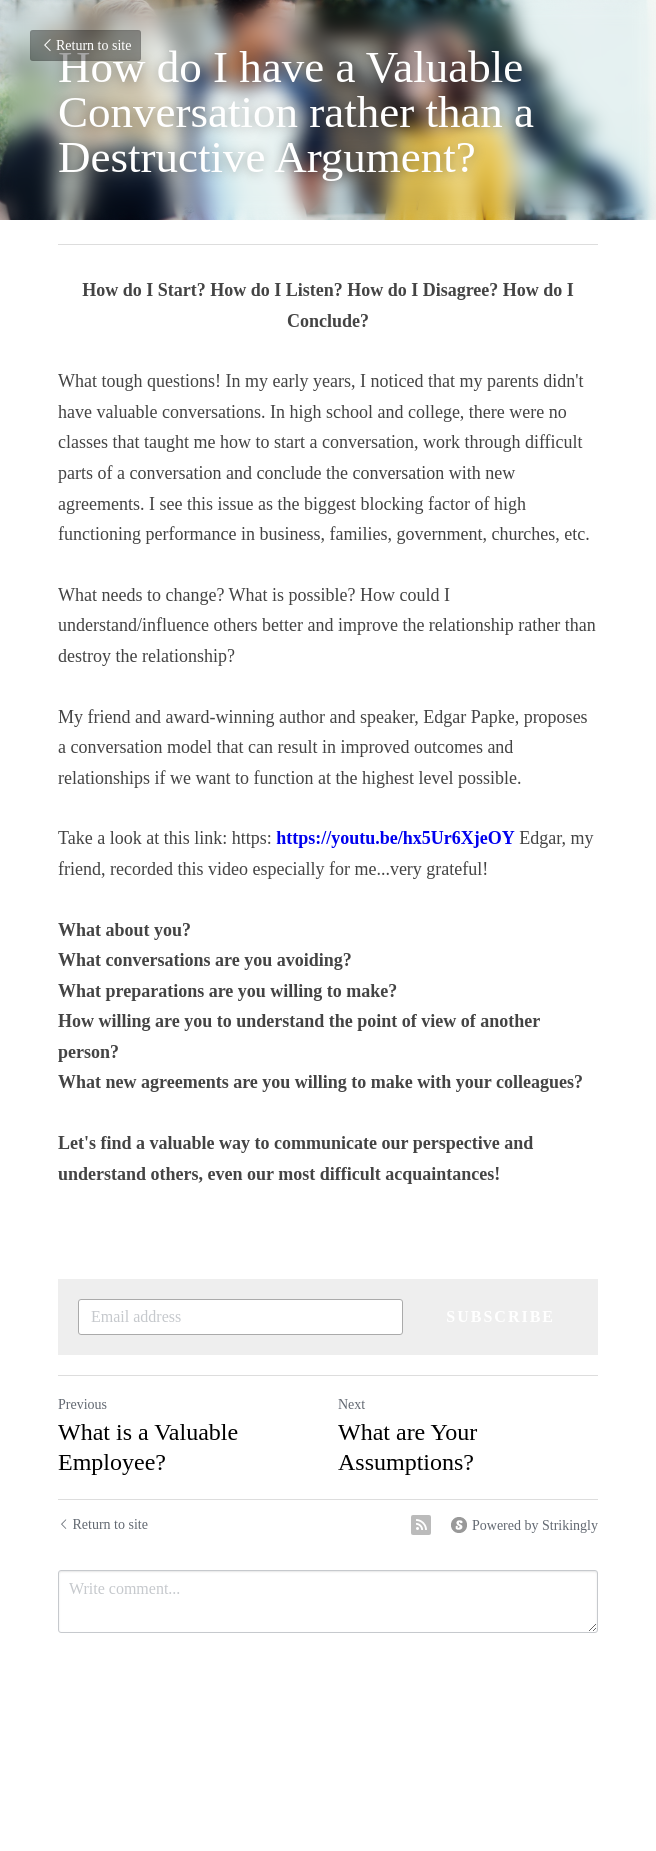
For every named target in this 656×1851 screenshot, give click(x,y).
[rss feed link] (421, 1525)
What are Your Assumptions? (407, 1447)
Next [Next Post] (351, 1404)
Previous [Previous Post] (82, 1404)
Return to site (85, 45)
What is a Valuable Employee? (148, 1447)
